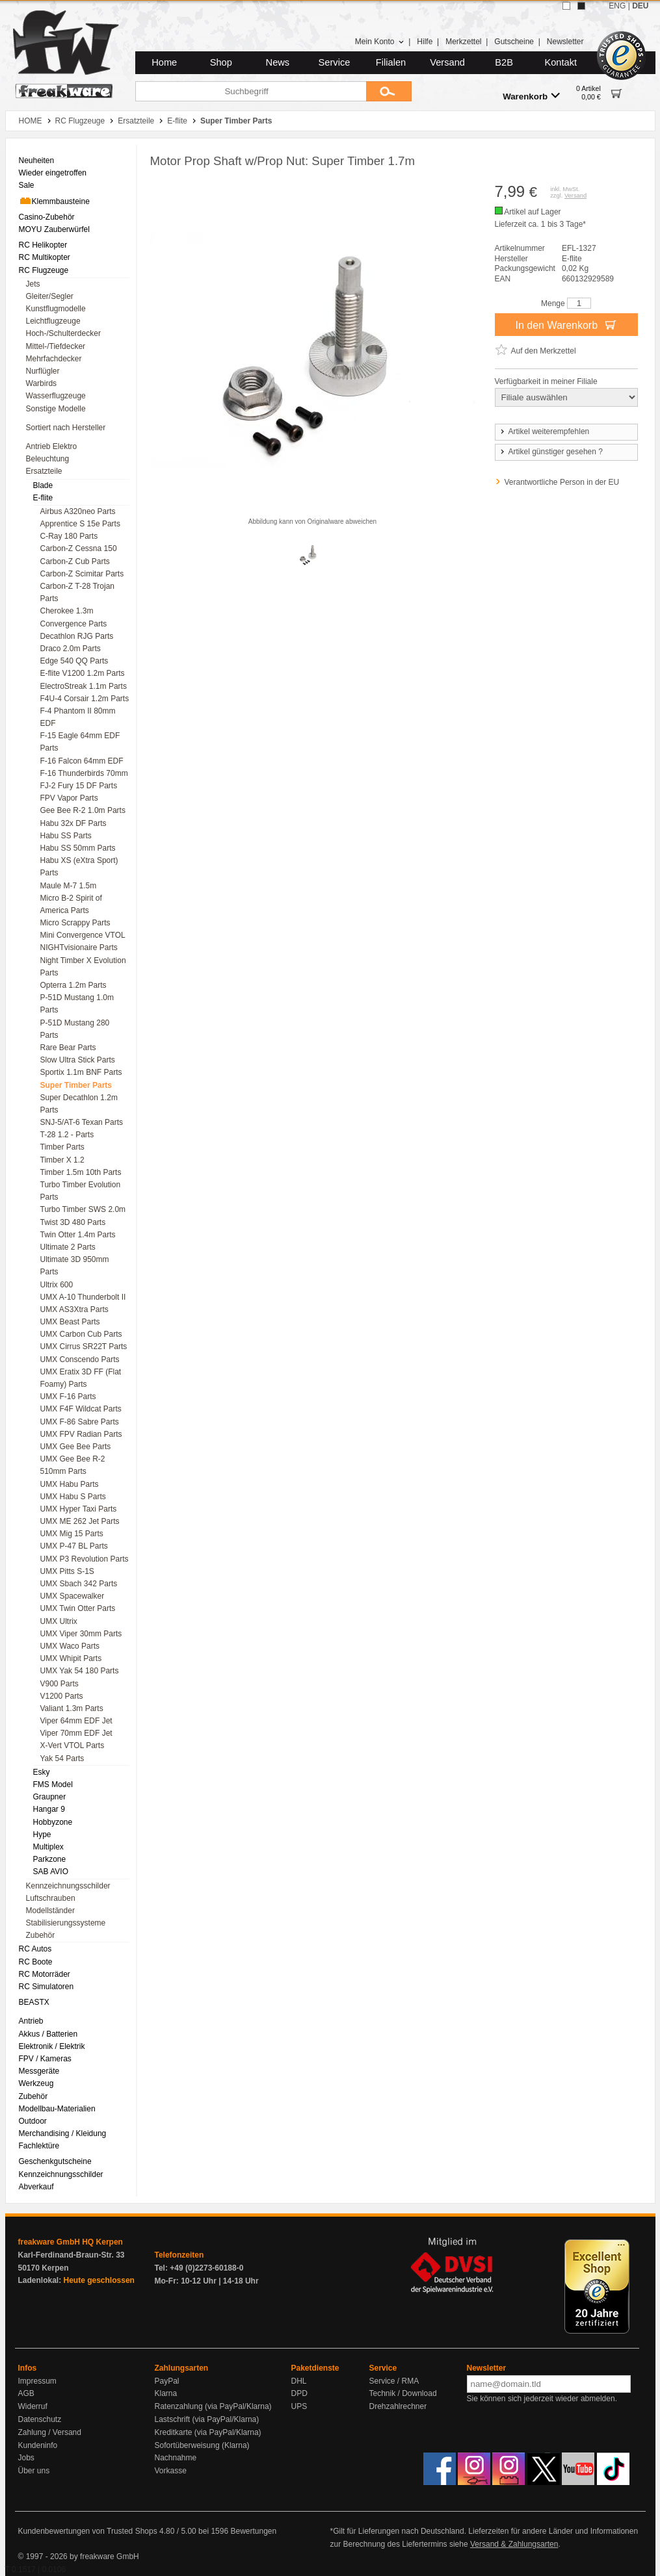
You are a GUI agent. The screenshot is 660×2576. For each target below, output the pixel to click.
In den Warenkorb (565, 324)
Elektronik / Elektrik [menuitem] (52, 2046)
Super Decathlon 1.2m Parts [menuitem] (79, 1103)
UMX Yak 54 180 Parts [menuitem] (79, 1670)
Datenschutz (40, 2419)
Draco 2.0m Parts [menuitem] (70, 648)
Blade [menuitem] (43, 485)
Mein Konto (379, 41)
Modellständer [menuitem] (50, 1910)
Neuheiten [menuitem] (37, 160)
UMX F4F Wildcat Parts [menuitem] (81, 1408)
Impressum (37, 2381)
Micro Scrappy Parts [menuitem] (75, 922)
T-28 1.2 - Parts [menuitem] (67, 1134)
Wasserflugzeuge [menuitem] (56, 395)
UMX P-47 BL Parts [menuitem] (74, 1546)
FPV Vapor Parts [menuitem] (69, 798)
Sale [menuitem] (26, 185)
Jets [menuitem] (33, 284)
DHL (299, 2381)
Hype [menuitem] (42, 1834)
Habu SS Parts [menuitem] (66, 835)
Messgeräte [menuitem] (39, 2071)
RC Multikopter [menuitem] (44, 257)
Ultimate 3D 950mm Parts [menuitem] (74, 1265)
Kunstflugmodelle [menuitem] (56, 308)
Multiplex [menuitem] (48, 1846)
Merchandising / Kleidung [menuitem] (63, 2133)
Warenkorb (531, 95)
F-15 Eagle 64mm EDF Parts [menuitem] (80, 742)
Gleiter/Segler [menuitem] (49, 296)
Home (164, 62)
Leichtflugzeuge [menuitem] (53, 321)
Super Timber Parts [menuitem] (76, 1085)
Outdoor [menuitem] (33, 2121)
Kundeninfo (38, 2445)
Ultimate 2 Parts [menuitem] (68, 1247)
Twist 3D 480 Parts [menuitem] (73, 1222)
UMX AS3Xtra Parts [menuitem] (74, 1309)
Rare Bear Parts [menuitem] (68, 1047)
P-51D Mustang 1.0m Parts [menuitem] (77, 1003)
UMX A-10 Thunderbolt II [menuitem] (83, 1297)
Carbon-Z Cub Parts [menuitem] (75, 561)
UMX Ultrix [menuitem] (58, 1621)
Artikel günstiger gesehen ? (551, 451)
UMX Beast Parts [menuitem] (70, 1321)
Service (334, 62)
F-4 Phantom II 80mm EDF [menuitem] (78, 717)
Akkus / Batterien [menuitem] (48, 2034)
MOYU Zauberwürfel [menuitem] (54, 229)
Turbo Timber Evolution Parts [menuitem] (80, 1191)
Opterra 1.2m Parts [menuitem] (73, 985)
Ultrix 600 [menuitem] (56, 1284)
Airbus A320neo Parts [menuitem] (78, 511)
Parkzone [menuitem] (49, 1859)
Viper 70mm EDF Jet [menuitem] (76, 1733)
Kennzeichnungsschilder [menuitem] (68, 1885)
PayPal (167, 2381)
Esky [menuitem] (41, 1772)
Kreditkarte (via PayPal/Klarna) (208, 2432)
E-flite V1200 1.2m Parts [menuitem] (82, 673)
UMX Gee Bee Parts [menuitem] (75, 1446)
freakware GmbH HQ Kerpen (70, 2242)
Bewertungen (253, 2531)
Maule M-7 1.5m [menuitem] (68, 885)
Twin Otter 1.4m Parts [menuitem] (78, 1234)
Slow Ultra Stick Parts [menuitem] (77, 1059)
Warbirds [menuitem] (41, 383)
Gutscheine (514, 41)
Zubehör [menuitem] (40, 1935)
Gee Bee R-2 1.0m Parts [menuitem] (82, 810)
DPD (299, 2393)
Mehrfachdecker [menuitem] (54, 358)
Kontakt (560, 62)
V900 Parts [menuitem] (59, 1683)
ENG (617, 5)
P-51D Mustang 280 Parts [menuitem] (75, 1029)
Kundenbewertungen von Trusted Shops (87, 2531)
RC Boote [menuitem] (36, 1961)
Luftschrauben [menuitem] (50, 1898)
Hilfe (424, 41)
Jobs (26, 2457)
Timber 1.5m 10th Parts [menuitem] (81, 1172)
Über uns (34, 2470)
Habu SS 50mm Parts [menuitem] (78, 848)
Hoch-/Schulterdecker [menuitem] (63, 333)
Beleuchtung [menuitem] (48, 458)
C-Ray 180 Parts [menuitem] (69, 536)
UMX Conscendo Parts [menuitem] (80, 1359)
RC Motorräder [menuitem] (44, 1974)
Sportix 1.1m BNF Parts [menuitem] (81, 1072)
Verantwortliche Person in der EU (562, 482)
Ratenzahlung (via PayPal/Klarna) (213, 2406)
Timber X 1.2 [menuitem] (62, 1160)
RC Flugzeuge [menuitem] (44, 270)
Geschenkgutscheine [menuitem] (55, 2161)
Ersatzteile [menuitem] (44, 471)
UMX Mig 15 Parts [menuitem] (71, 1533)
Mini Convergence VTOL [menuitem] (82, 935)
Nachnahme (176, 2457)
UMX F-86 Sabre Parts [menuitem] (79, 1421)
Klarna (166, 2393)
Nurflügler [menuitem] (43, 371)
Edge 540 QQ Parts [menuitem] (74, 660)
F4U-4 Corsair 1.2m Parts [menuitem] (84, 698)
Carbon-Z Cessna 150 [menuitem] (78, 548)
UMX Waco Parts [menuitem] (70, 1646)
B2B (504, 62)
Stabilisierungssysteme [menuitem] (66, 1922)
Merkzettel (463, 41)
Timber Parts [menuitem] (62, 1147)
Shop (221, 62)
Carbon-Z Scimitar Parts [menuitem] (82, 573)
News (278, 62)
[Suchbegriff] (250, 91)
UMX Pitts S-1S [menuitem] (67, 1571)
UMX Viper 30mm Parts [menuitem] (81, 1633)
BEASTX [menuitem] (34, 2002)
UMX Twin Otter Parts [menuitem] (78, 1608)
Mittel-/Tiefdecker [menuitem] (56, 346)
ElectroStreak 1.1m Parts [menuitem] (83, 686)
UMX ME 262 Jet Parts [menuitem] (80, 1521)
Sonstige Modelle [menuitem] (56, 408)
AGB (26, 2393)
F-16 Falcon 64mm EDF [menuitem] (82, 761)
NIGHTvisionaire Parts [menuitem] (79, 947)
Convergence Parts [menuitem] (73, 623)
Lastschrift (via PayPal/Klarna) (207, 2419)
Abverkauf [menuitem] (36, 2186)
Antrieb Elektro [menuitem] (51, 446)
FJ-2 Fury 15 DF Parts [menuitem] (79, 785)
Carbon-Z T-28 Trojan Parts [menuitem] (77, 592)
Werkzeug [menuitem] (36, 2083)
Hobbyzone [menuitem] (53, 1822)
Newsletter (565, 41)
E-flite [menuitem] (43, 497)
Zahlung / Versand (49, 2432)
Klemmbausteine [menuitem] (54, 201)
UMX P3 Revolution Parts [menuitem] (84, 1559)
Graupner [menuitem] (49, 1796)
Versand (447, 62)
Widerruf (32, 2406)
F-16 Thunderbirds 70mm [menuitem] (84, 773)
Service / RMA (394, 2381)
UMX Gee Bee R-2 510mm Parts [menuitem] (72, 1465)
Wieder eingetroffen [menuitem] (53, 172)
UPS (299, 2406)
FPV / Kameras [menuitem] (45, 2058)
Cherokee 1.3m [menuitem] (67, 610)
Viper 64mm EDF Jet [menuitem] (76, 1720)
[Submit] (389, 91)
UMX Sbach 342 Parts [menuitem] (79, 1583)
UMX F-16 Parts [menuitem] (68, 1396)
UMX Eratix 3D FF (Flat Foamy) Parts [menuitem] (81, 1378)
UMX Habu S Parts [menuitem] (73, 1496)
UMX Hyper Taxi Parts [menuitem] (78, 1508)
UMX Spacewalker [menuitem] (72, 1596)
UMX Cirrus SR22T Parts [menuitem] (83, 1346)
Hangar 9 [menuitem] (49, 1809)
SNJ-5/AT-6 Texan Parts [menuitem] (82, 1122)
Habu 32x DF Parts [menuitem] (73, 823)
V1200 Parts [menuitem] (61, 1696)
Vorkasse (171, 2470)
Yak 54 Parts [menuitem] (62, 1758)
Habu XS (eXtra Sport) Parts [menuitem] (79, 866)
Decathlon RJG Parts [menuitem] (77, 636)
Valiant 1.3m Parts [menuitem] (71, 1708)
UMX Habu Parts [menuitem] (69, 1484)
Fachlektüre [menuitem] (39, 2145)
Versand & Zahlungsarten (514, 2544)
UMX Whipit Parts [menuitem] (71, 1658)
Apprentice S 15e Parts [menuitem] (80, 523)
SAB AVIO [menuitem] (50, 1871)
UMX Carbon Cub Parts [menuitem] (81, 1334)
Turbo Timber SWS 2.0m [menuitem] (83, 1209)
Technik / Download (403, 2393)
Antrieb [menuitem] (31, 2021)
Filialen (391, 62)
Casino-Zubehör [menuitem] (47, 217)
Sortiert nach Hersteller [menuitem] (66, 427)
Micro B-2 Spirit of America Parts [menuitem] (71, 904)
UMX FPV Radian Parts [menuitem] (81, 1434)
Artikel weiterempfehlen (544, 431)
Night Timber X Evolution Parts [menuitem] (83, 966)
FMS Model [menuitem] (53, 1784)
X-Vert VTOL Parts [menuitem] (72, 1745)
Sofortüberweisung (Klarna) (202, 2445)
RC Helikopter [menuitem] (43, 245)
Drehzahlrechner (398, 2406)
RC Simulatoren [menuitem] (46, 1986)
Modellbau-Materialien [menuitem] (57, 2108)
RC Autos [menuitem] (35, 1948)
